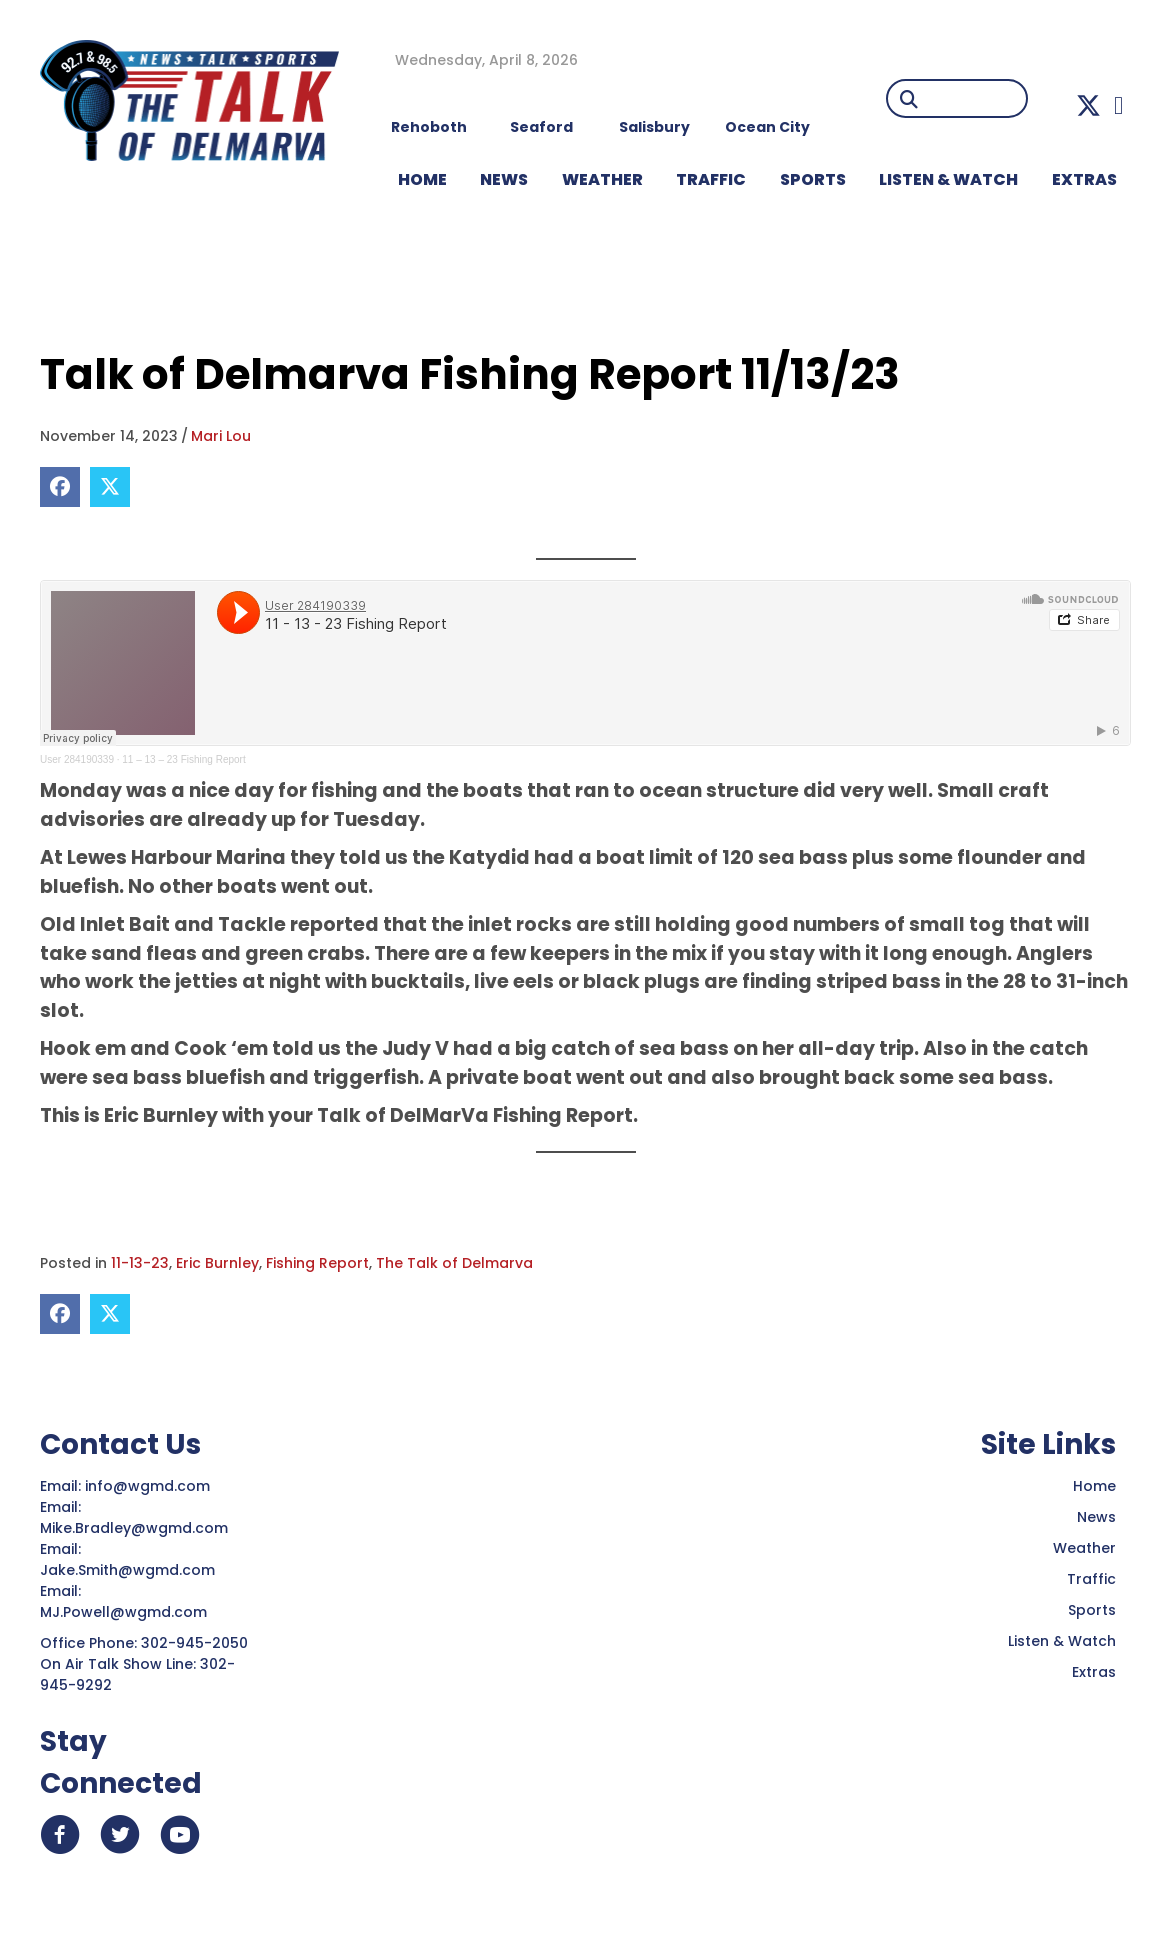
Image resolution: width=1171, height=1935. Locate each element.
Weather (1084, 1548)
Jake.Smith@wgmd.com (129, 1570)
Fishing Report (317, 1263)
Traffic (1091, 1579)
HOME (422, 179)
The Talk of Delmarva (454, 1263)
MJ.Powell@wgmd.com (127, 1612)
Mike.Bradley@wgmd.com (134, 1528)
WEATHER (602, 179)
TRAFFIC (711, 179)
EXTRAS (1084, 179)
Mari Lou (221, 436)
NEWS (504, 179)
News (1096, 1517)
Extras (1094, 1672)
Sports (813, 179)
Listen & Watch (1062, 1641)
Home (1094, 1486)
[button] (1088, 105)
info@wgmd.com (149, 1486)
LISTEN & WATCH (948, 179)
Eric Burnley (217, 1263)
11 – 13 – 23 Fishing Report (183, 759)
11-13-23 (140, 1263)
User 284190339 (77, 759)
